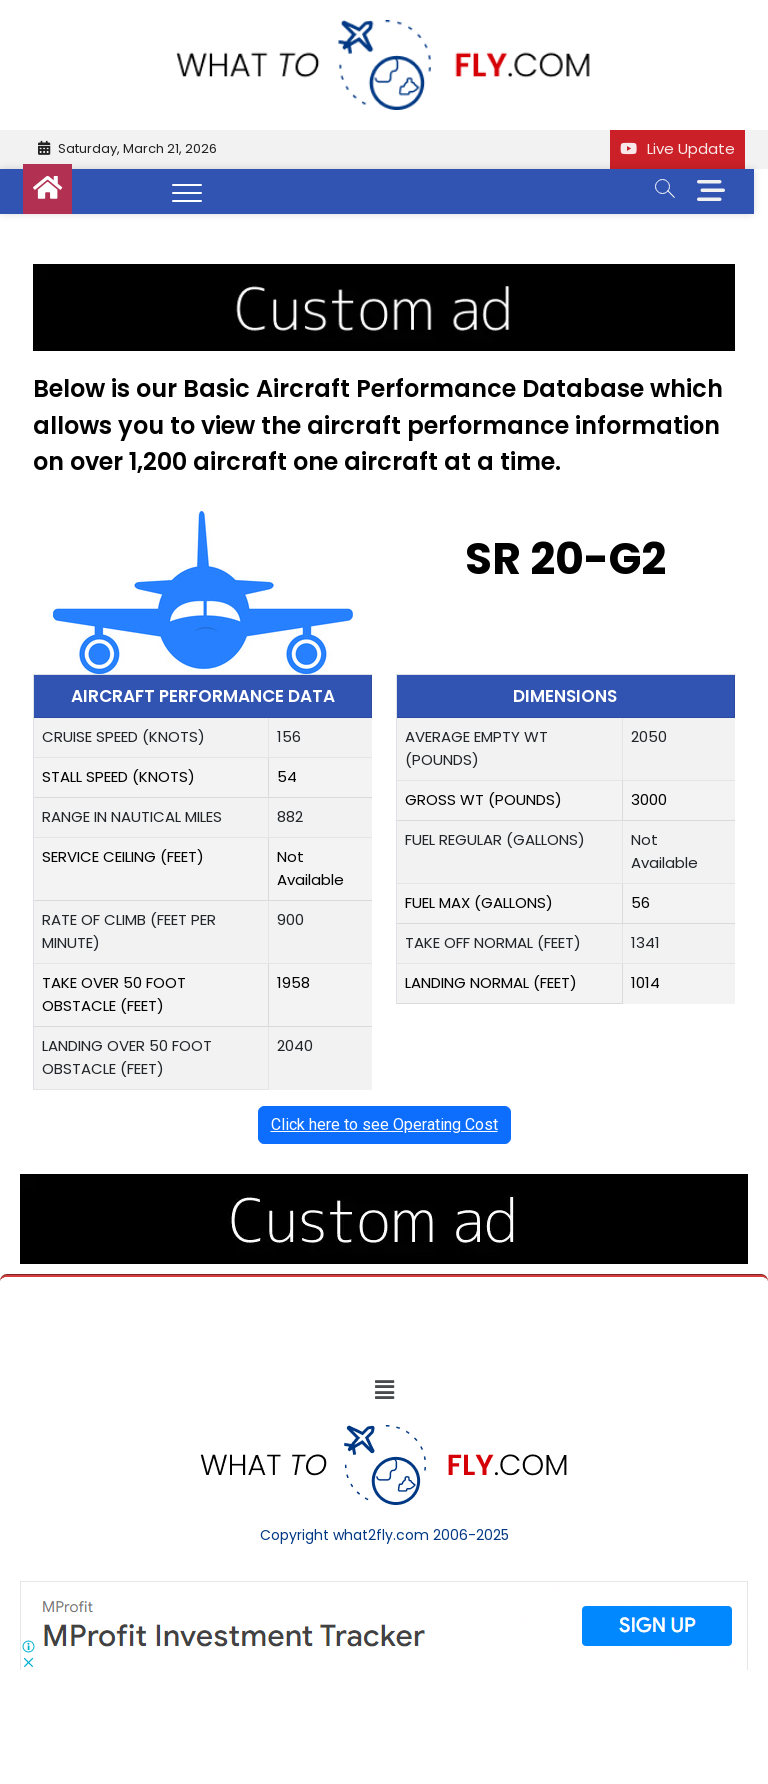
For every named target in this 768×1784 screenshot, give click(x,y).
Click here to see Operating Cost (384, 1124)
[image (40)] (384, 274)
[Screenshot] (384, 1591)
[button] (384, 1390)
